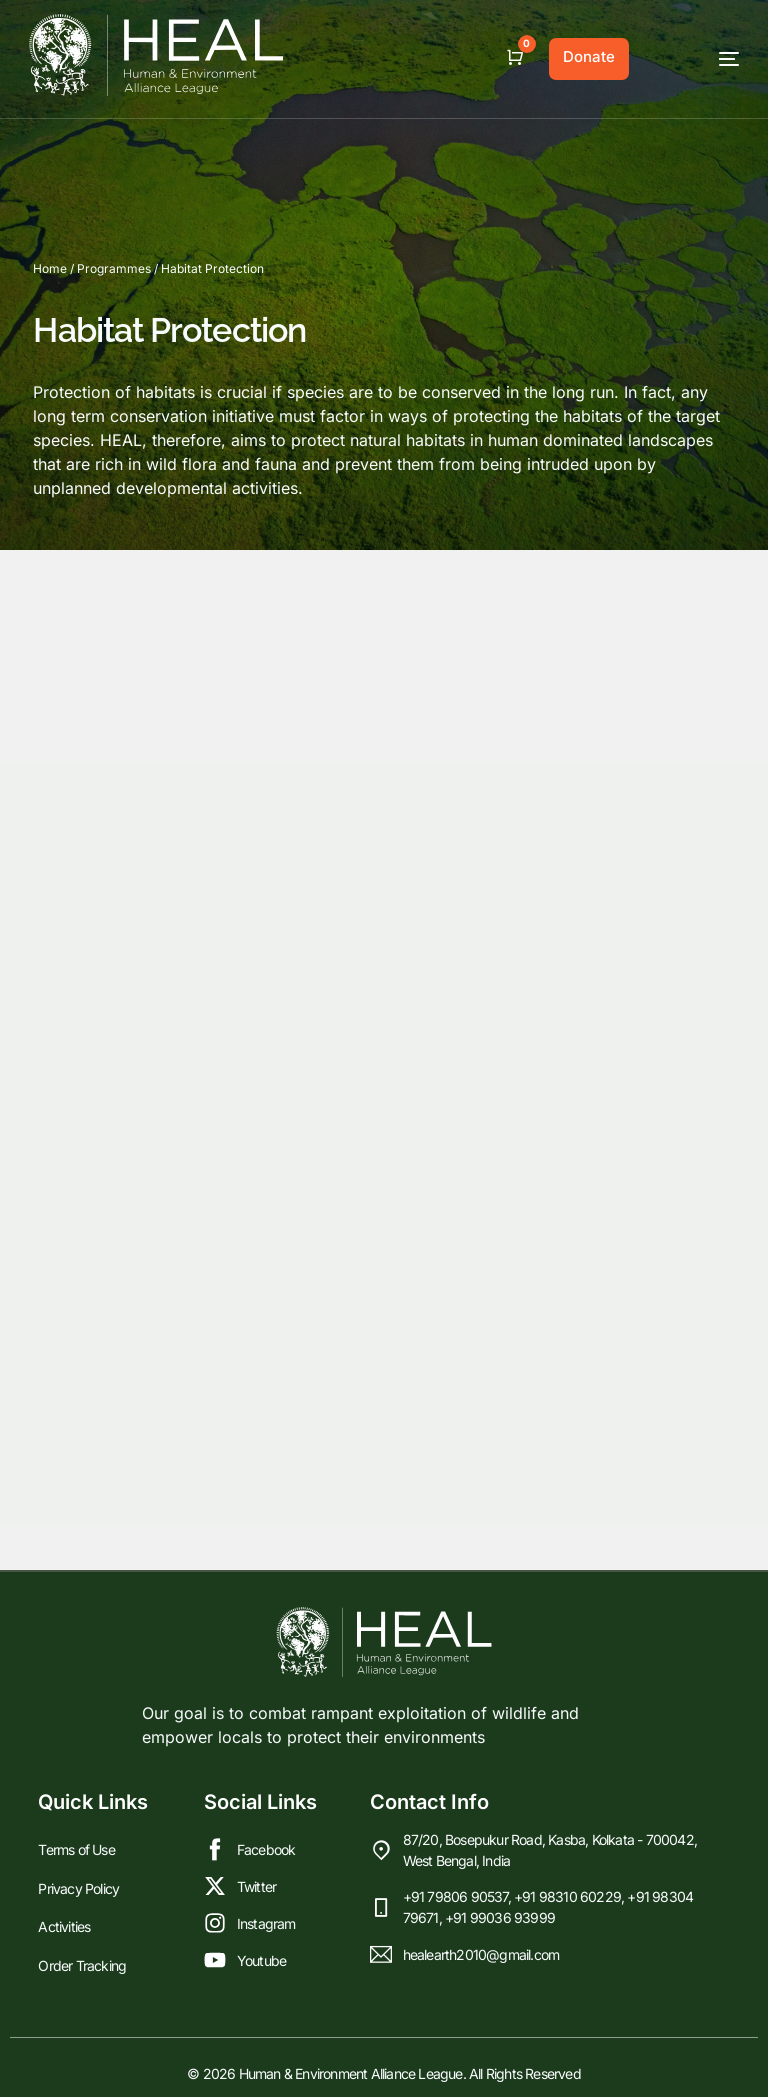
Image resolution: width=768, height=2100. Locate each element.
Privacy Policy (78, 1893)
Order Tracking (82, 1965)
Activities (64, 1929)
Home (50, 268)
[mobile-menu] (694, 59)
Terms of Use (76, 1857)
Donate (589, 56)
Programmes (114, 268)
